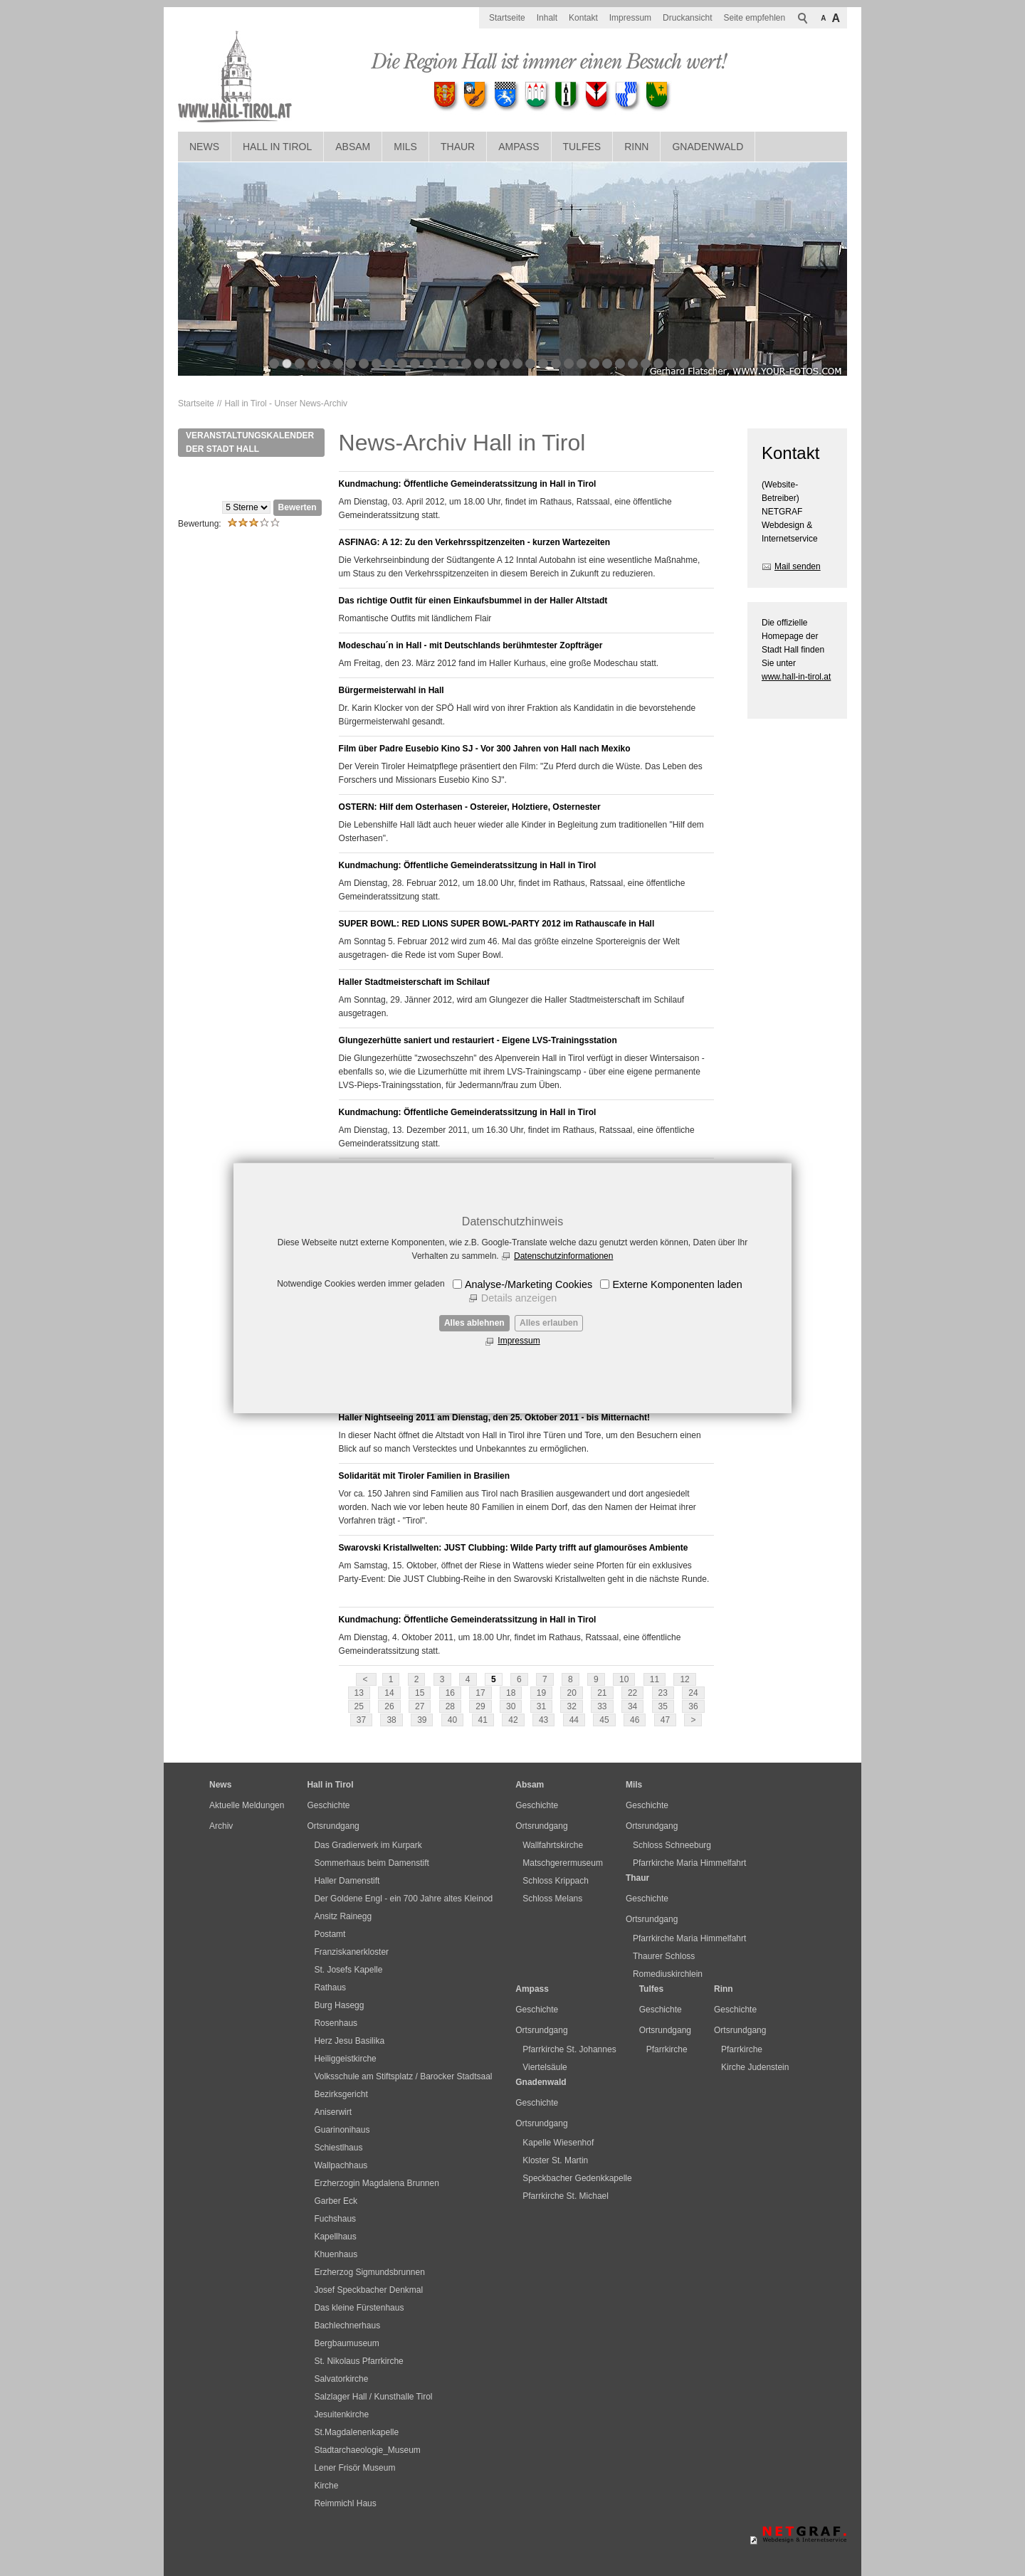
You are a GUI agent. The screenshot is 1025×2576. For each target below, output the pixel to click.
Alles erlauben (549, 1323)
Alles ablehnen (474, 1323)
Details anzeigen (519, 1298)
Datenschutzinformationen (563, 1256)
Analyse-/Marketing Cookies (528, 1284)
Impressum (519, 1341)
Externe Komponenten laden (677, 1284)
